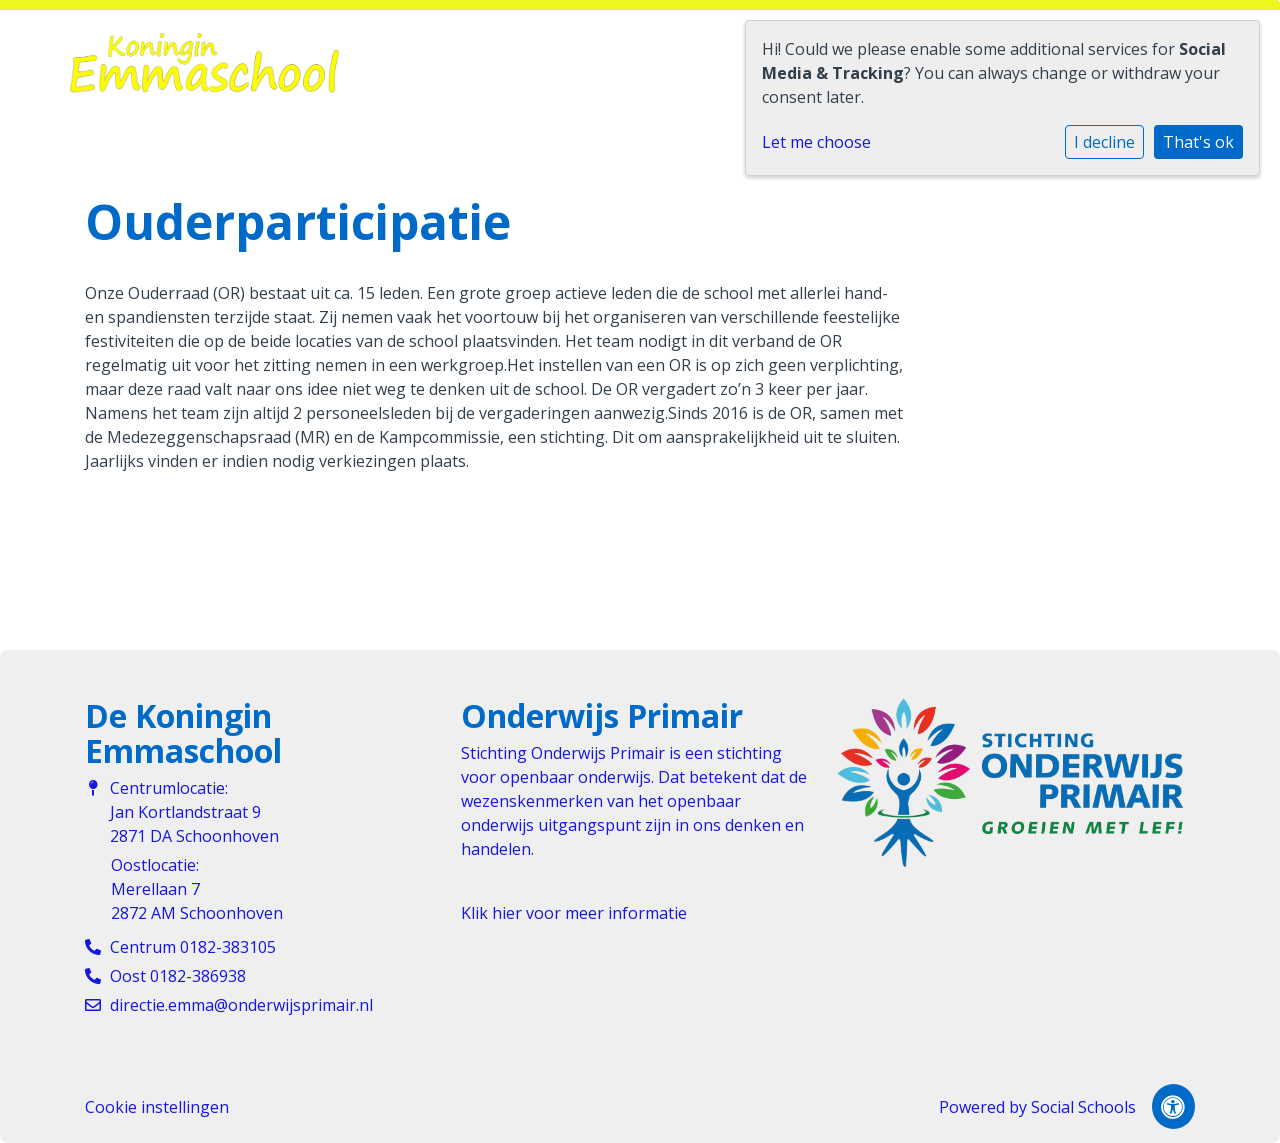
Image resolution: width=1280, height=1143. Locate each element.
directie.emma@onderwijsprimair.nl (241, 1005)
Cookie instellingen (157, 1107)
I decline (1104, 142)
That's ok (1198, 142)
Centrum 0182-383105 (193, 947)
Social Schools (1083, 1107)
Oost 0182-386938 (178, 976)
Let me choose (816, 142)
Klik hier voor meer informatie (574, 913)
